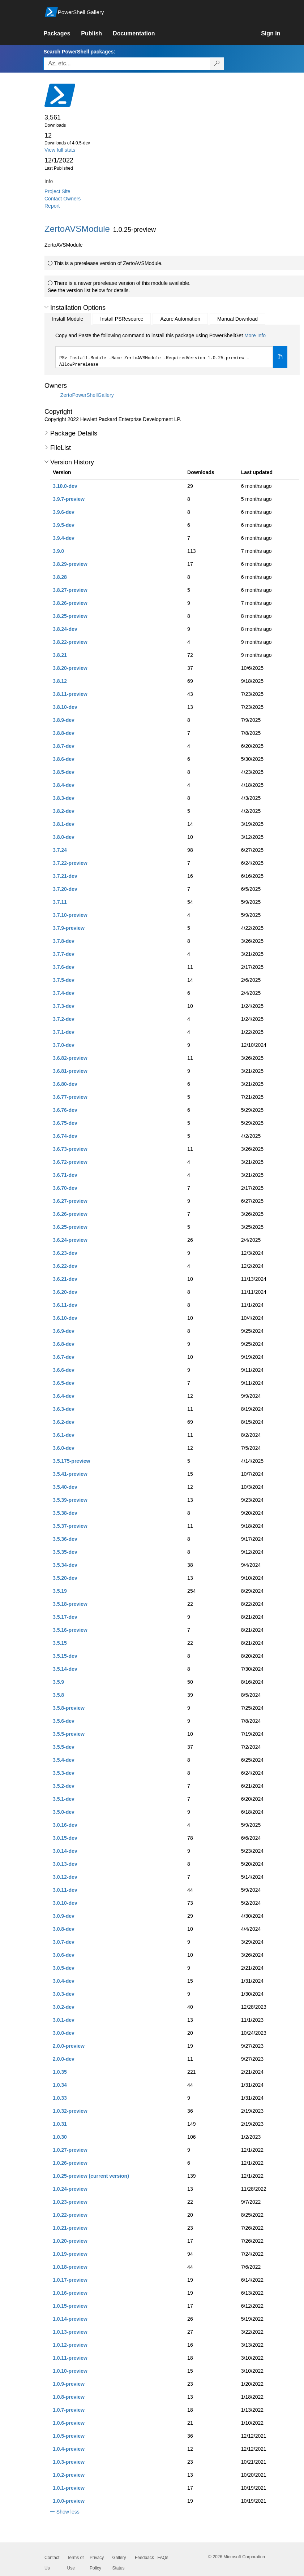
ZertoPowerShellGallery (87, 395)
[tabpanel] (171, 350)
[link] (62, 34)
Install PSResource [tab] (121, 319)
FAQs (163, 2557)
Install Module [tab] (67, 319)
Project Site (57, 191)
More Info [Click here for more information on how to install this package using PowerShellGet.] (255, 335)
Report (52, 206)
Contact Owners (62, 198)
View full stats (59, 150)
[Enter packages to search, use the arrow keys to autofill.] (126, 63)
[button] (46, 307)
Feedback (144, 2557)
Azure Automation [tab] (180, 319)
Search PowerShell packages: (79, 52)
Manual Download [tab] (237, 319)
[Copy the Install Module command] (280, 357)
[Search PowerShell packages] (217, 63)
